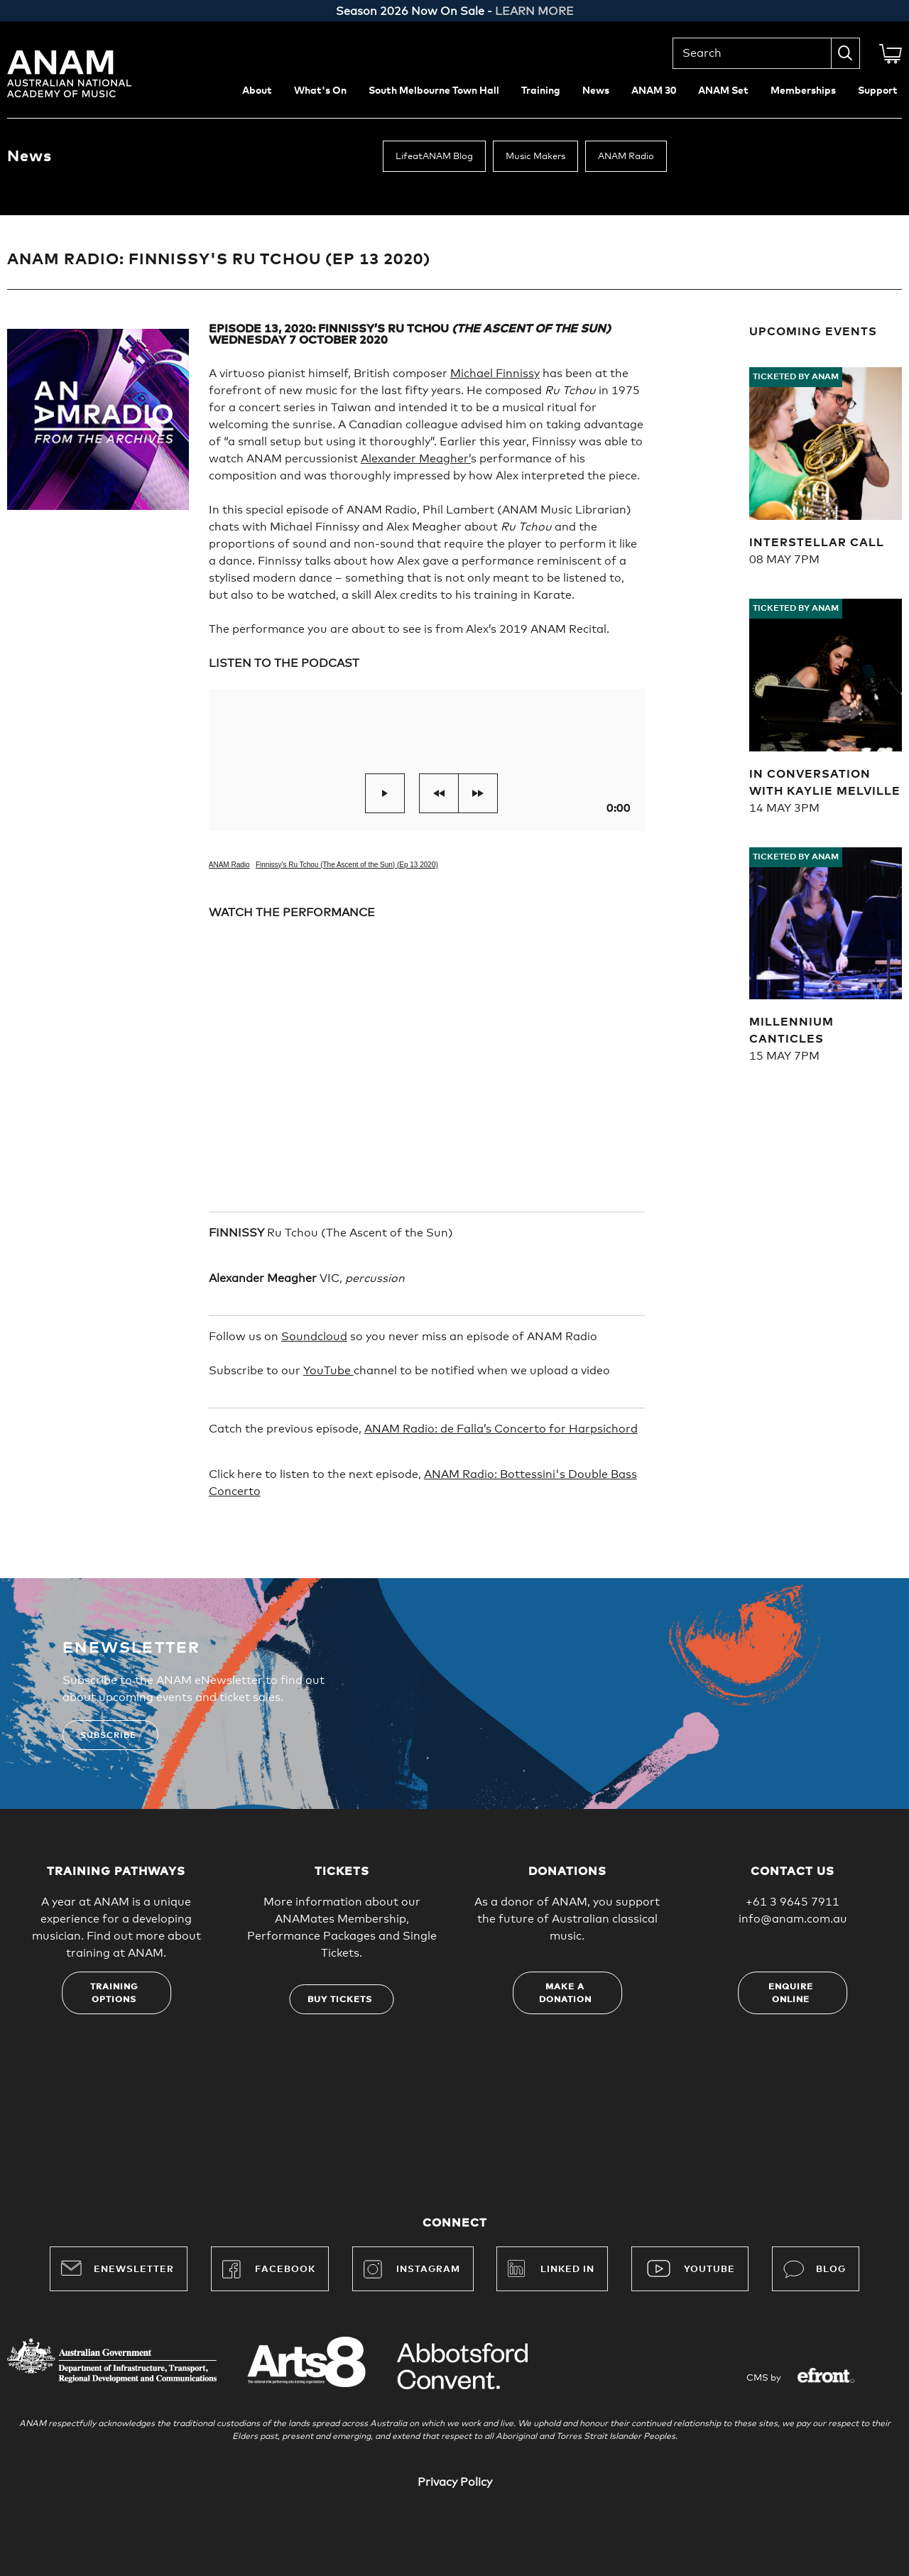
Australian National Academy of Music (88, 73)
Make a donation (565, 1993)
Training (540, 91)
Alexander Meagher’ (416, 458)
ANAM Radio (626, 156)
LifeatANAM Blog (434, 156)
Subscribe (108, 1736)
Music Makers (535, 156)
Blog (814, 2269)
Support (878, 91)
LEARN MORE (534, 11)
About (257, 91)
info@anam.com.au (793, 1919)
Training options (114, 1993)
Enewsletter (117, 2268)
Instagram (412, 2269)
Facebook (268, 2269)
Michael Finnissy (495, 373)
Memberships (803, 91)
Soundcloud (314, 1336)
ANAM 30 (653, 91)
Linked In (567, 2269)
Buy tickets (339, 2000)
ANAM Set (723, 91)
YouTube (328, 1370)
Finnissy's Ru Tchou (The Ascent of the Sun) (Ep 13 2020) (347, 865)
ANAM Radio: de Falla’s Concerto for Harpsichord (501, 1429)
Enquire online (790, 1993)
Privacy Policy (455, 2482)
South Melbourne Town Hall (434, 91)
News (595, 91)
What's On (320, 91)
